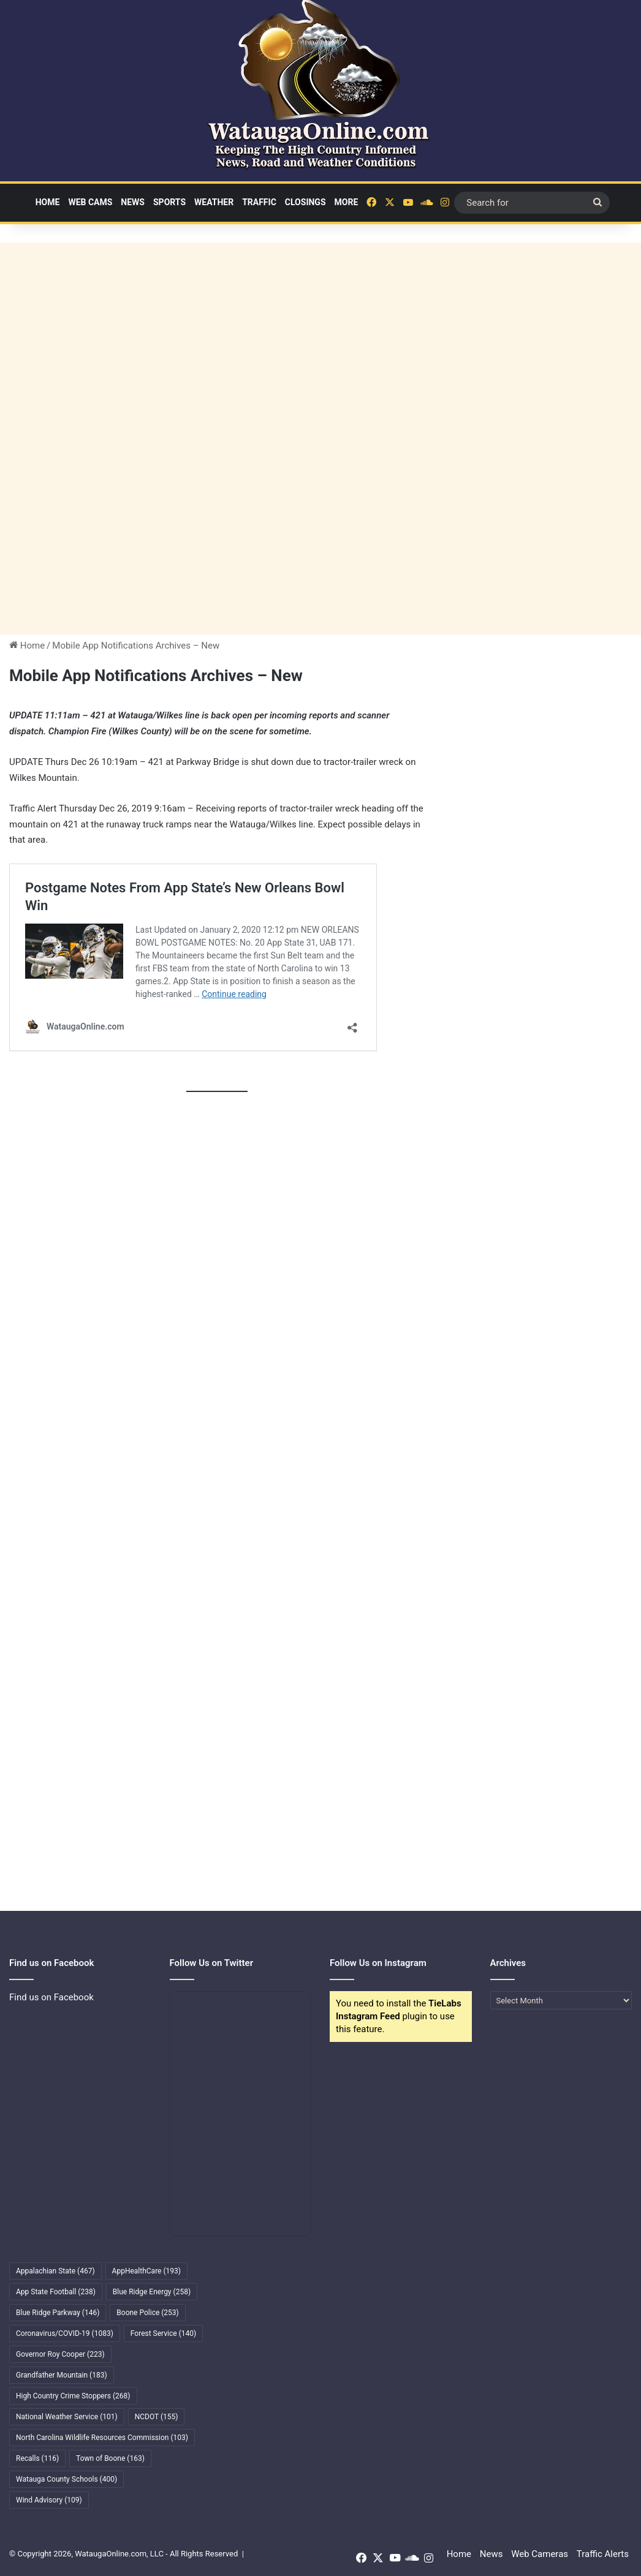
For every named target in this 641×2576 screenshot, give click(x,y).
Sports (169, 202)
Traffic (259, 202)
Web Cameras (539, 2553)
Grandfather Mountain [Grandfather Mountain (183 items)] (61, 2375)
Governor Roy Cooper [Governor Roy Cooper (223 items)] (60, 2354)
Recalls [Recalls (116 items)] (37, 2458)
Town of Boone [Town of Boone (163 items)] (110, 2458)
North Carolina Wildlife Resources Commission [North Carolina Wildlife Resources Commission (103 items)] (102, 2437)
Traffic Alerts (603, 2553)
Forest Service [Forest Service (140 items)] (163, 2333)
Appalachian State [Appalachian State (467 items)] (55, 2271)
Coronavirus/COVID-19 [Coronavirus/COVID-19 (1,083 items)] (64, 2333)
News (133, 202)
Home (48, 202)
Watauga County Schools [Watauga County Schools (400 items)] (66, 2479)
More (346, 202)
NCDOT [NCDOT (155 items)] (156, 2416)
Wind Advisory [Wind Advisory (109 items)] (49, 2500)
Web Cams (90, 202)
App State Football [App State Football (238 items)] (56, 2292)
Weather (213, 202)
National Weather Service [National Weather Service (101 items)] (67, 2416)
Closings (305, 202)
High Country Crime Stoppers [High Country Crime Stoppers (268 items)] (73, 2396)
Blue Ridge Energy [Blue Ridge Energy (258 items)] (152, 2292)
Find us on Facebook (51, 1997)
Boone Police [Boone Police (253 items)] (147, 2312)
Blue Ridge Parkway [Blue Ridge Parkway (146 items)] (57, 2312)
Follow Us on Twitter (212, 1962)
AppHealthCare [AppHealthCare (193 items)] (146, 2271)
